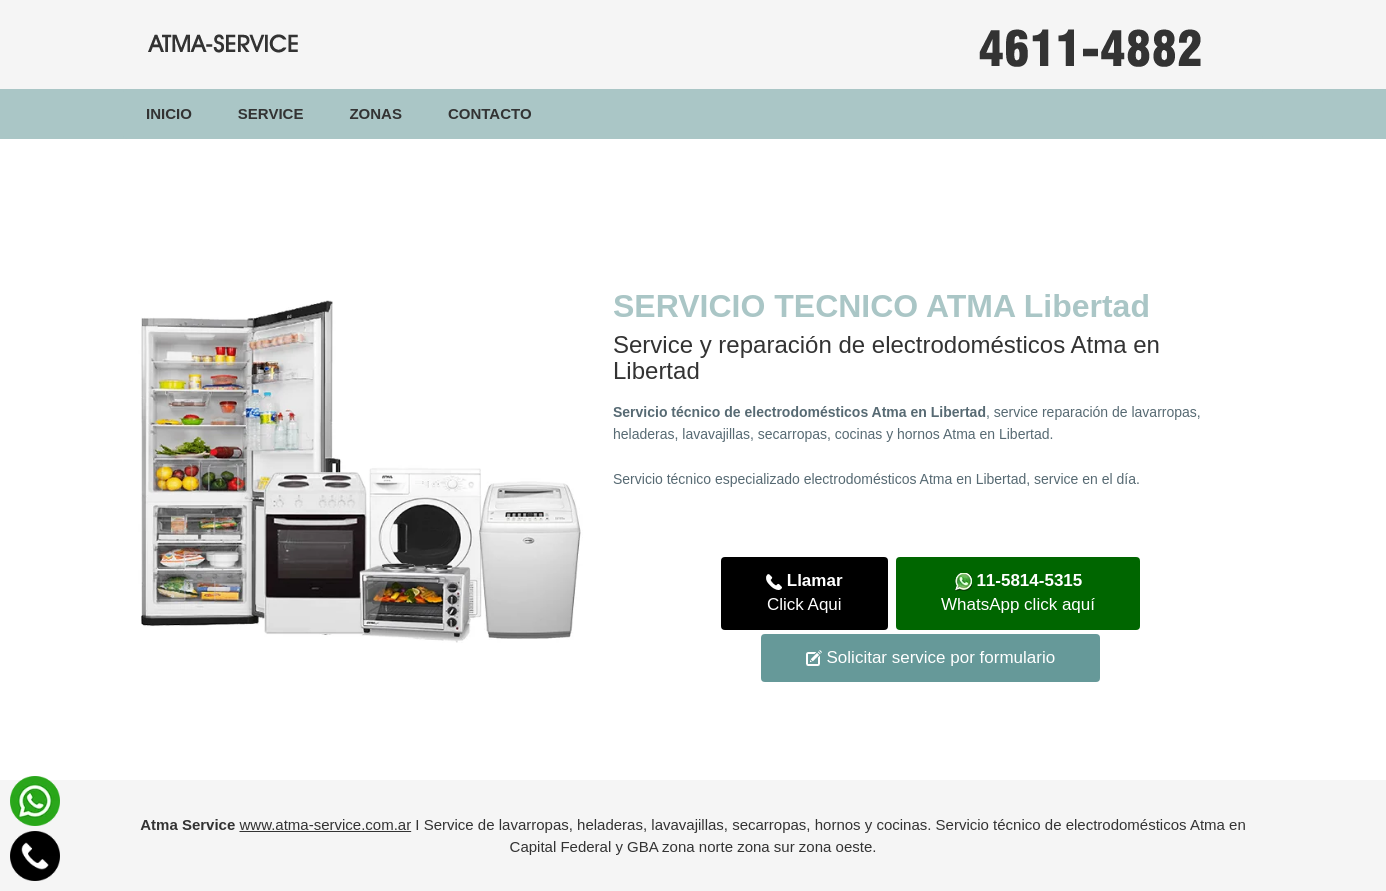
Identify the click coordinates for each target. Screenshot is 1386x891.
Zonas (375, 113)
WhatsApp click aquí (1018, 592)
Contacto (490, 113)
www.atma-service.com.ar (325, 824)
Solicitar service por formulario (930, 657)
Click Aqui (804, 592)
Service (271, 113)
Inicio (180, 112)
